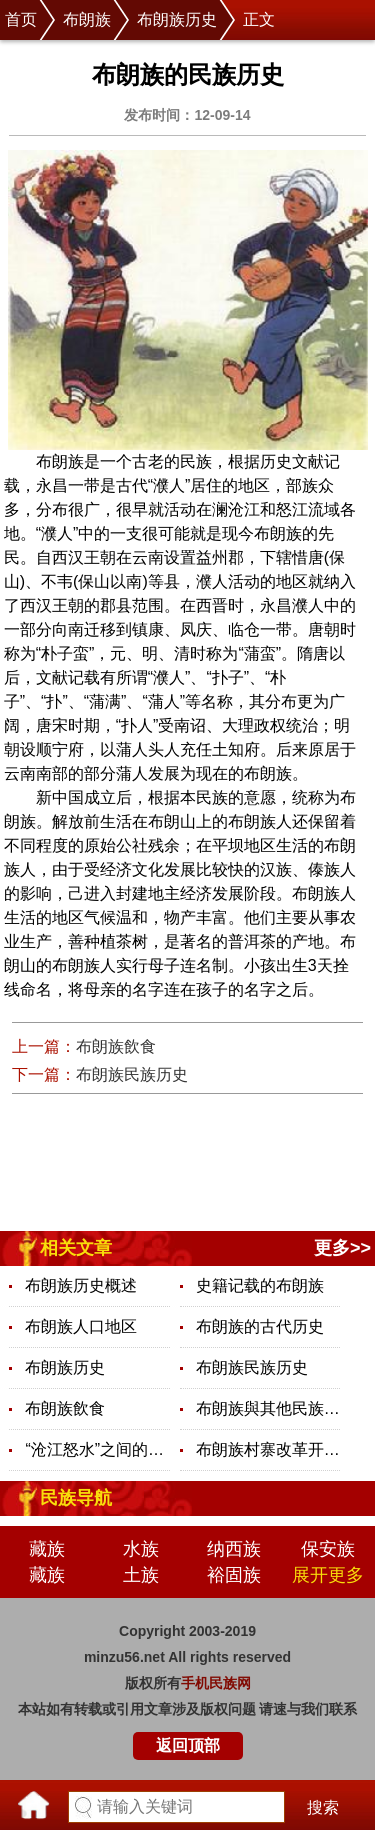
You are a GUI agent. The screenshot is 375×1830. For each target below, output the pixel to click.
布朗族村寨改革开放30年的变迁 (268, 1449)
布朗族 (87, 19)
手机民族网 (216, 1683)
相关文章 (76, 1248)
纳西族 (234, 1549)
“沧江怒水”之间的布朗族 (97, 1449)
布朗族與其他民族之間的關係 (268, 1408)
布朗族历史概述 (81, 1285)
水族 (141, 1549)
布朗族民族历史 (132, 1074)
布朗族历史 (177, 19)
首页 (21, 19)
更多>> (342, 1248)
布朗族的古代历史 (260, 1326)
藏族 (47, 1549)
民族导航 (76, 1498)
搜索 (323, 1807)
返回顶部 (188, 1745)
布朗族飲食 (116, 1046)
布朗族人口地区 (81, 1326)
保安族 (328, 1549)
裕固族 (234, 1575)
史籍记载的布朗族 (260, 1285)
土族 (141, 1575)
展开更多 (328, 1575)
